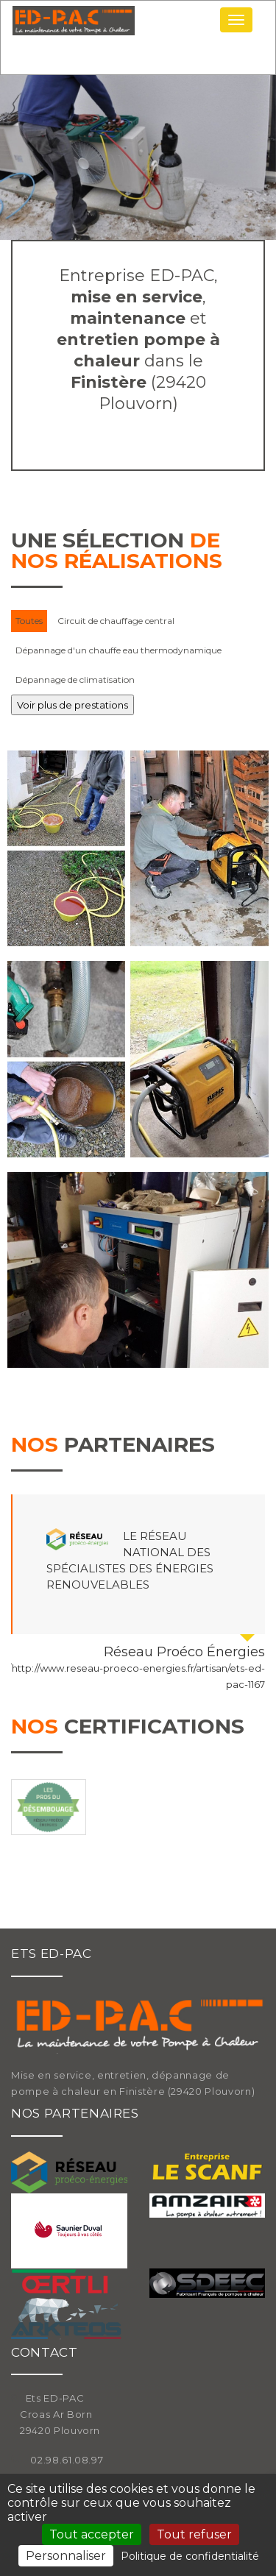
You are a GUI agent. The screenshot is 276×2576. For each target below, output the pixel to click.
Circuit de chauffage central (115, 620)
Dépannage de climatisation (75, 679)
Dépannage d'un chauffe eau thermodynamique (118, 650)
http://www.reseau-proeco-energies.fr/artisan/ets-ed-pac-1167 (138, 1676)
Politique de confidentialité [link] (190, 2556)
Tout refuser (194, 2534)
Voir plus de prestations (72, 705)
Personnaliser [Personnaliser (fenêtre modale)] (66, 2556)
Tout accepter (91, 2534)
